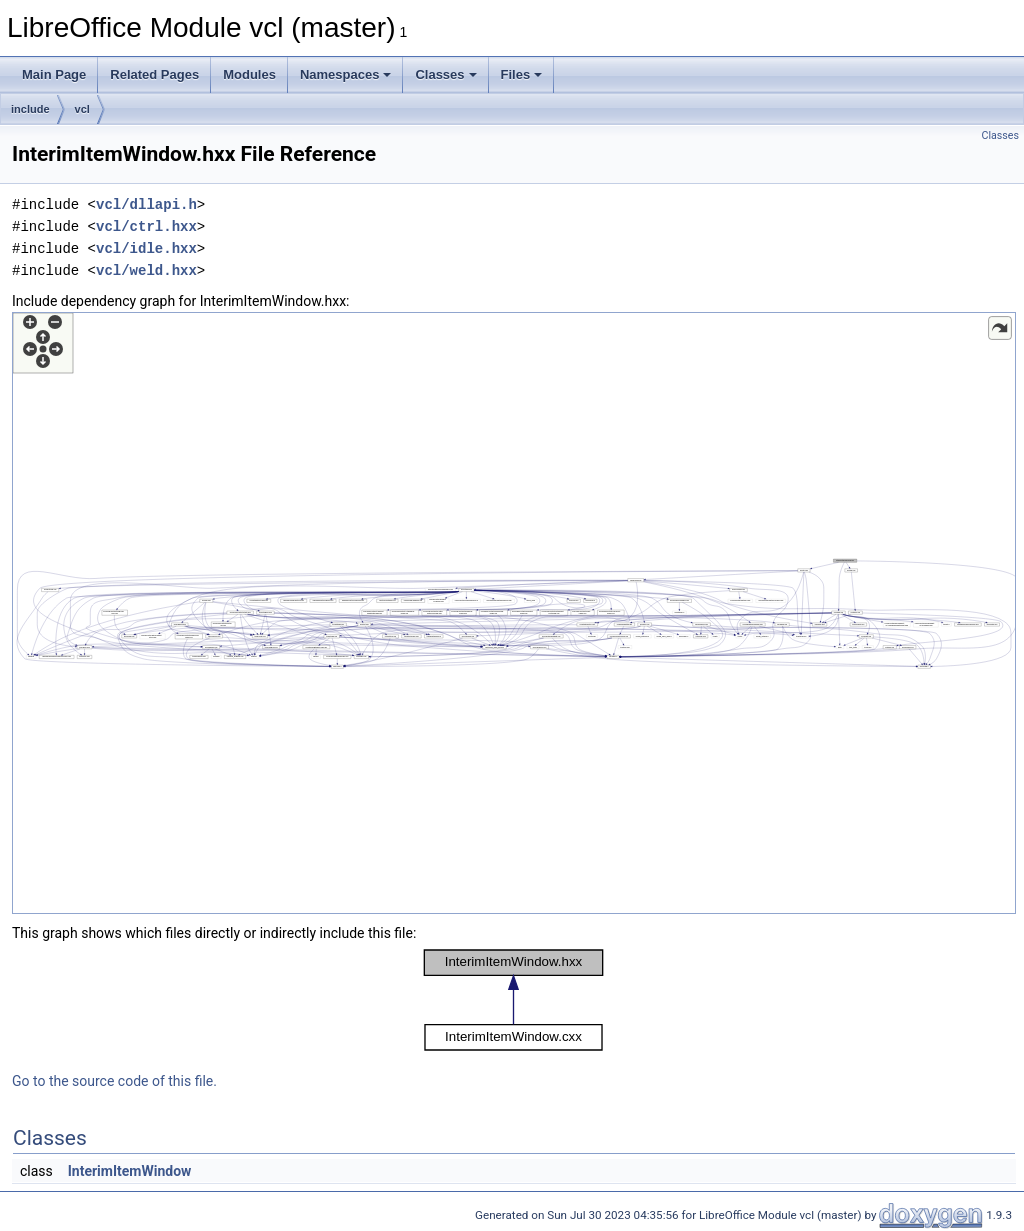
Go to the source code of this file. (114, 1081)
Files (522, 74)
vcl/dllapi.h (146, 204)
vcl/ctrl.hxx (146, 226)
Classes (445, 74)
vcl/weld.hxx (146, 270)
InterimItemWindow (130, 1171)
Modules (249, 74)
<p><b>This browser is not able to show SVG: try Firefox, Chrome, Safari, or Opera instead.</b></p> (514, 613)
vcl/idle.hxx (146, 248)
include (30, 109)
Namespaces (346, 74)
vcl (82, 109)
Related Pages (154, 74)
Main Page (54, 74)
